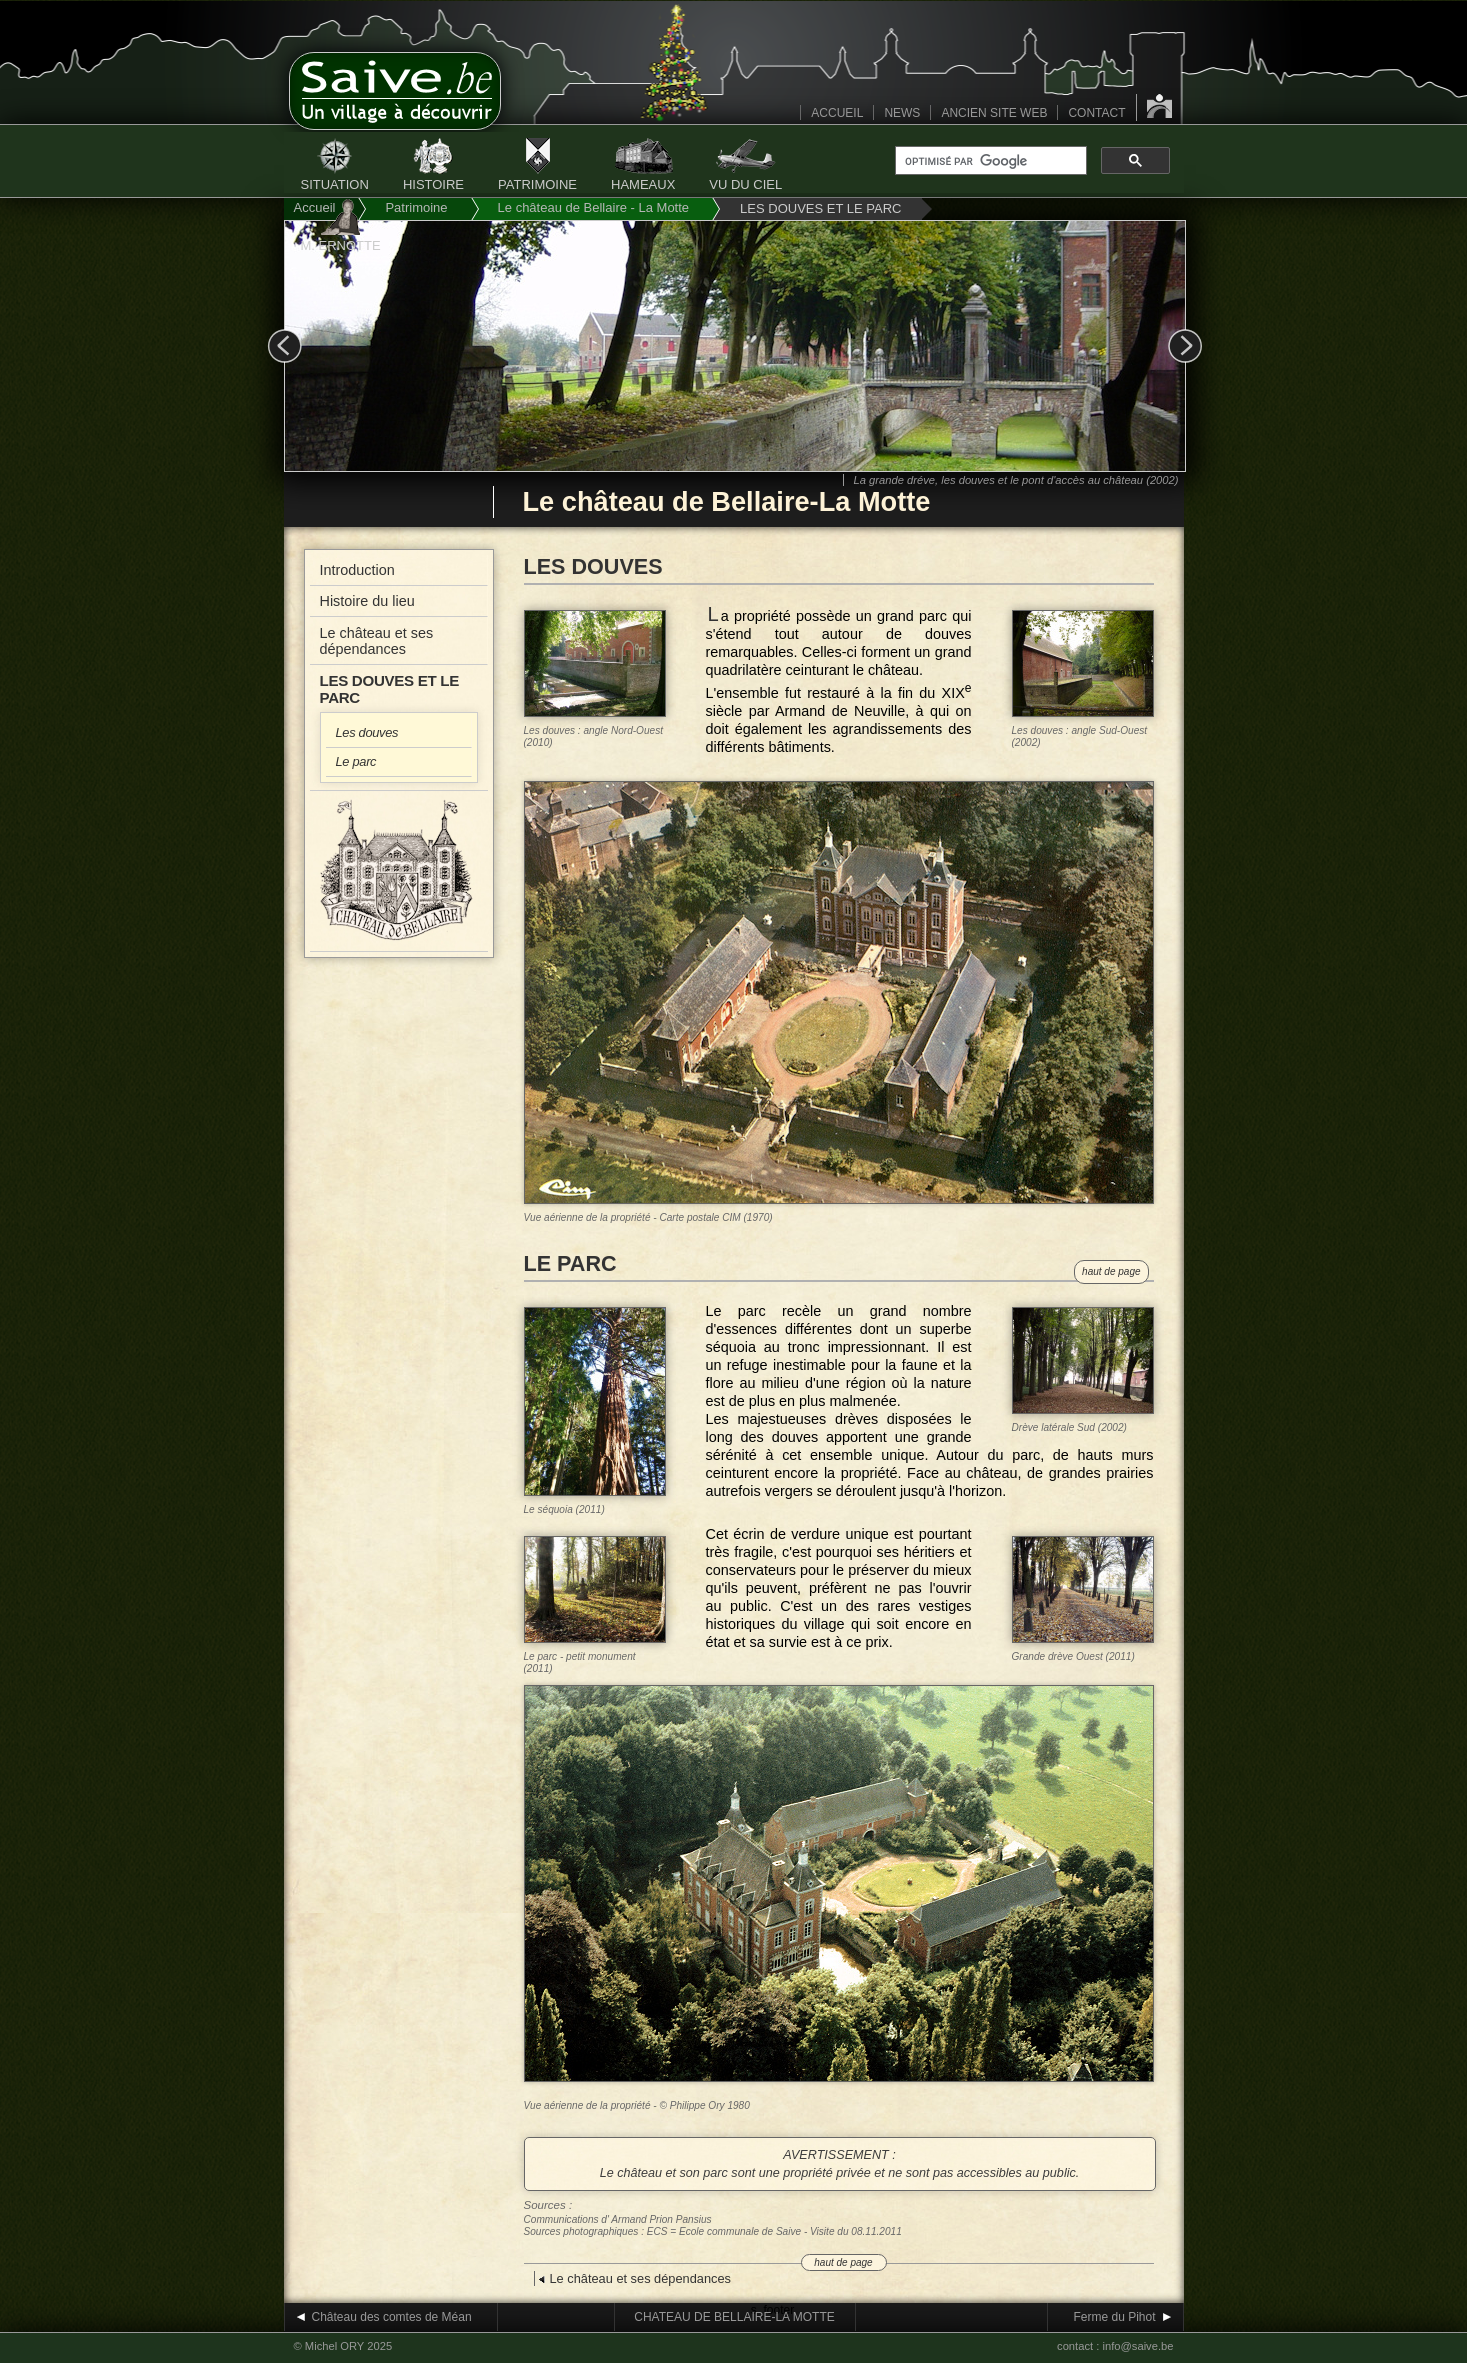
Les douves (367, 732)
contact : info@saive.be (1115, 2346)
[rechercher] (989, 161)
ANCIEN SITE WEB (994, 113)
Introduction (357, 570)
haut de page (1111, 1271)
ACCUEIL (837, 113)
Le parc (356, 761)
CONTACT (1096, 113)
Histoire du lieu (367, 601)
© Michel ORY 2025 (343, 2346)
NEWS (902, 113)
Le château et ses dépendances (377, 641)
